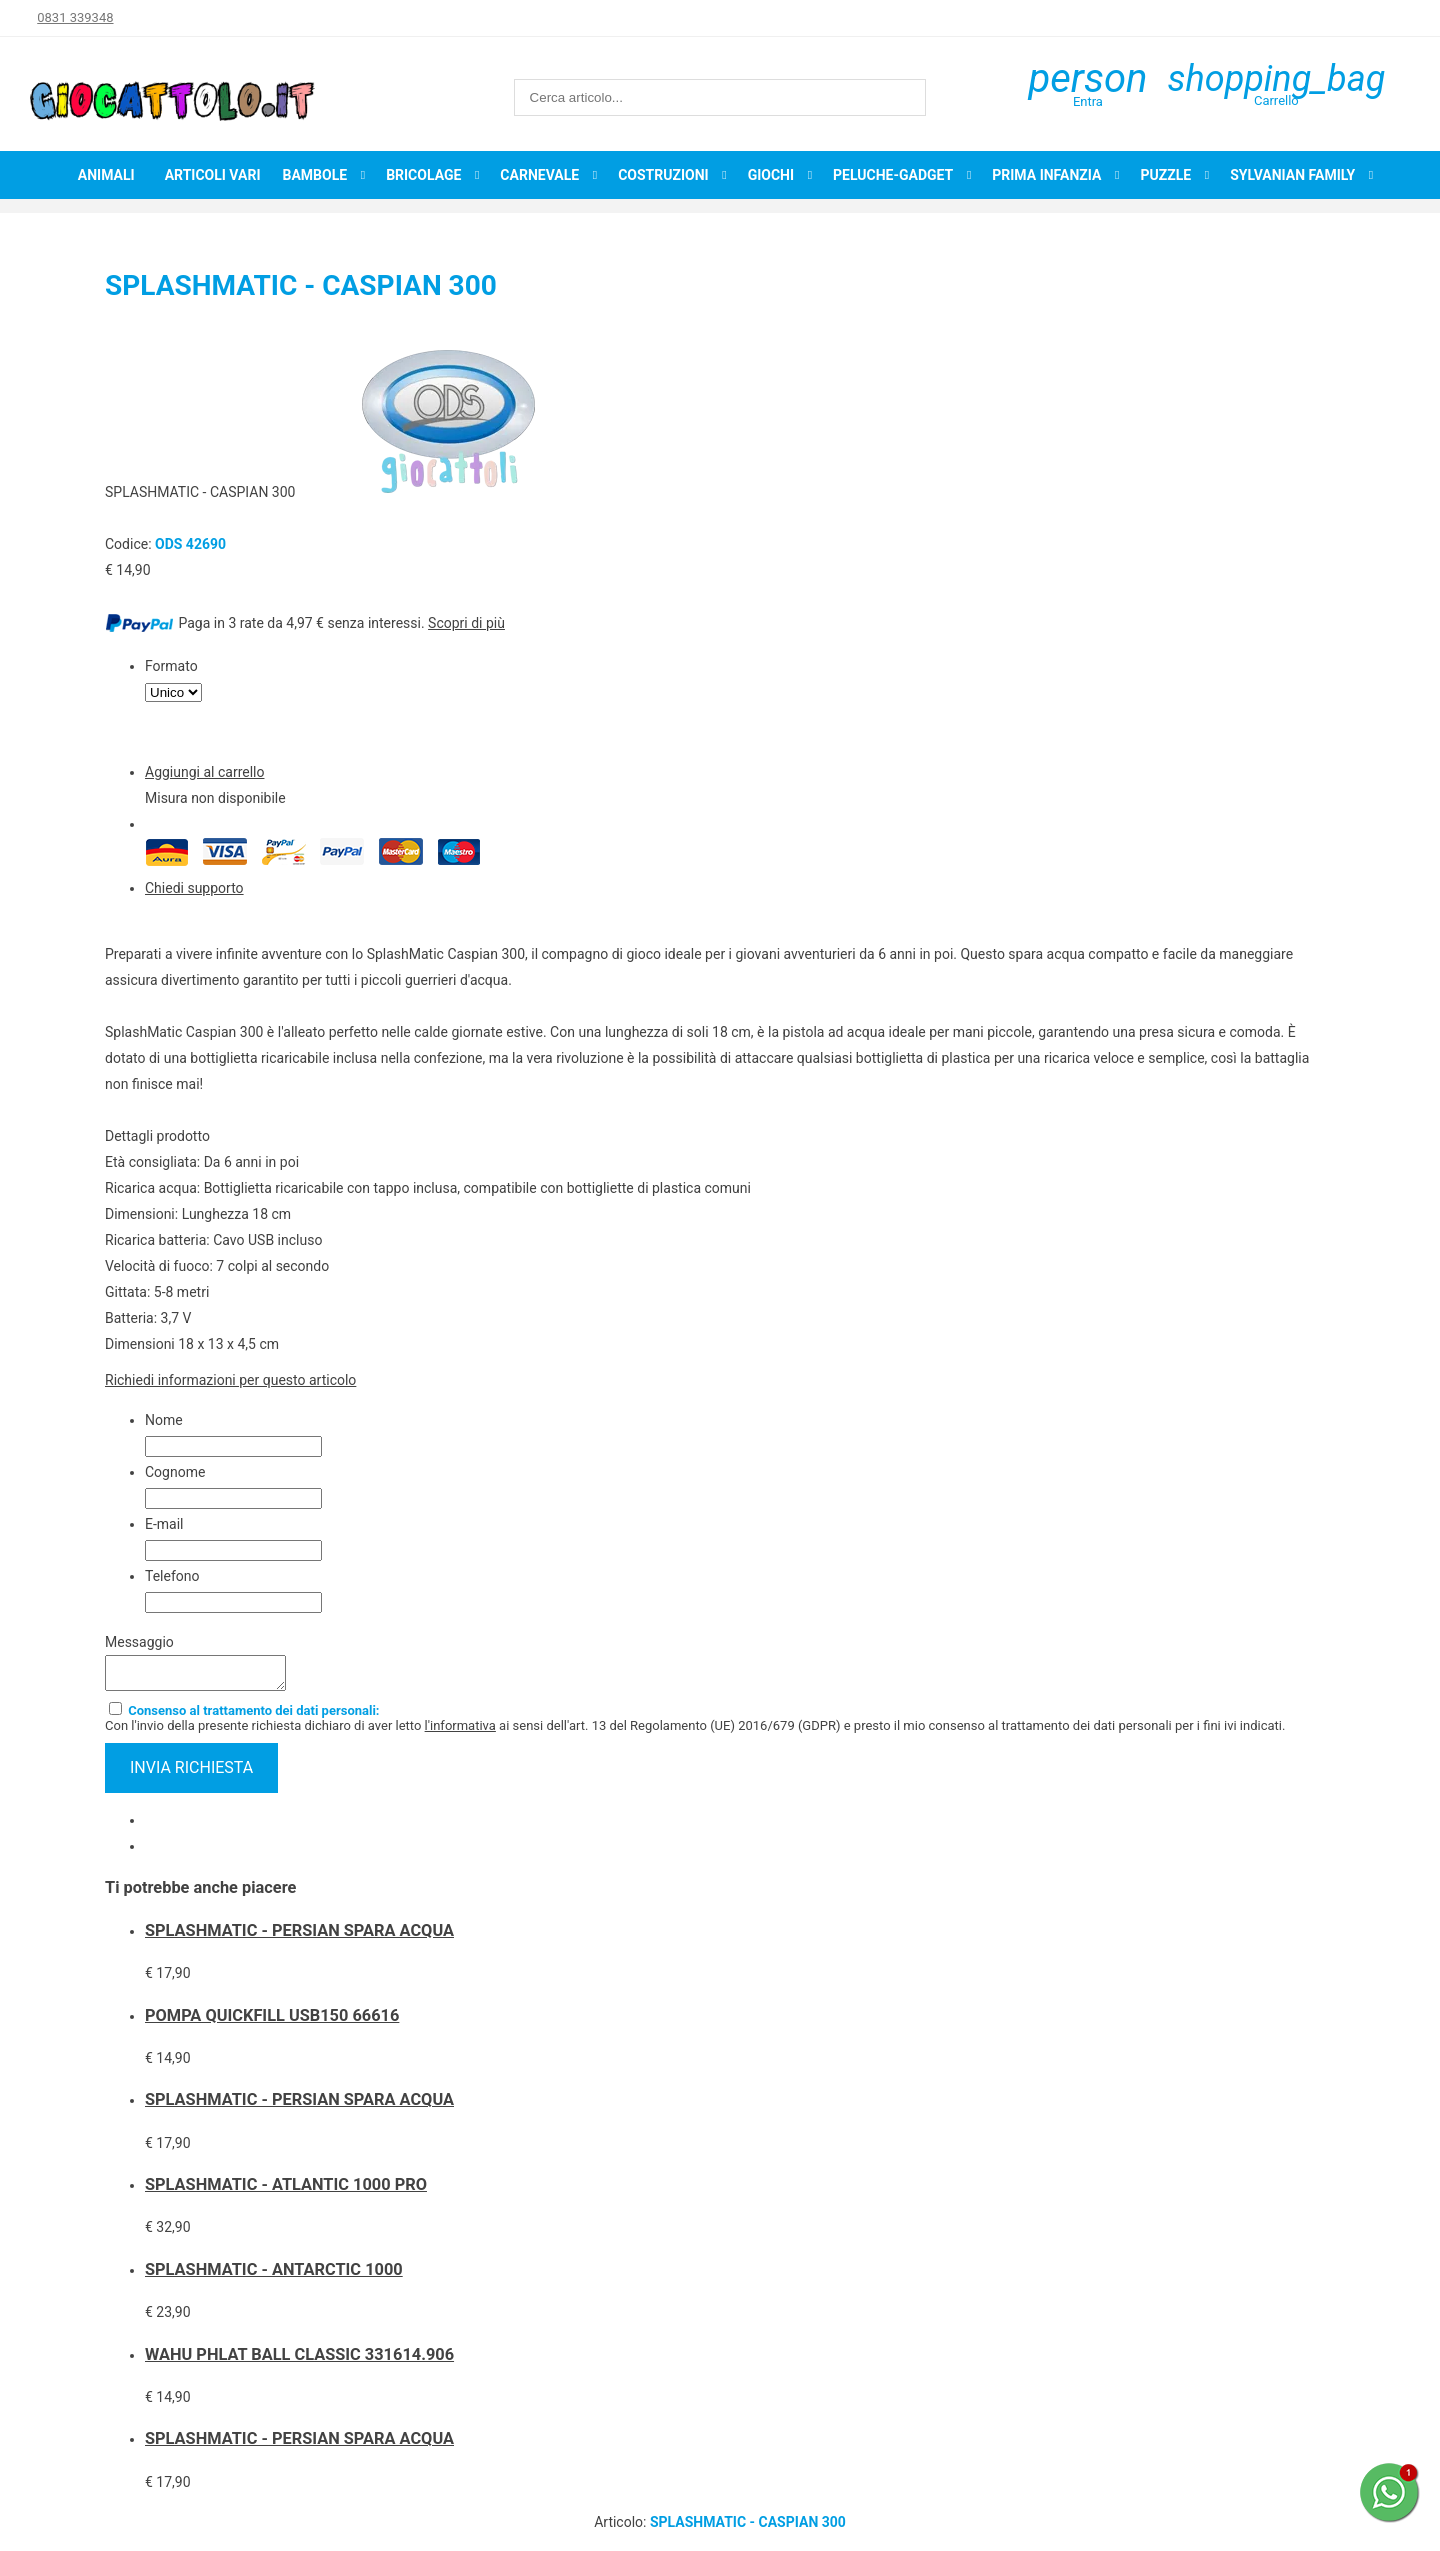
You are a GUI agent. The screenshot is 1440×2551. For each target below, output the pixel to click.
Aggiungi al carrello (204, 772)
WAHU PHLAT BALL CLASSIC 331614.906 (299, 2360)
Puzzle (1165, 175)
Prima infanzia (1046, 175)
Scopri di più (466, 623)
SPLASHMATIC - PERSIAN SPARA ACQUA (299, 1936)
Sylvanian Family (1292, 175)
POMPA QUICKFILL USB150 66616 (272, 2021)
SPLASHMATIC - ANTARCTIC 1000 (274, 2275)
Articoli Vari (213, 175)
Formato (171, 666)
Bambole (314, 175)
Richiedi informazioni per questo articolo (230, 1380)
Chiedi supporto (194, 888)
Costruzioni (663, 175)
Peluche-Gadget (893, 175)
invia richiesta (191, 1773)
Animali (106, 175)
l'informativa (460, 1731)
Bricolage (423, 175)
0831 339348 (75, 17)
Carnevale (539, 175)
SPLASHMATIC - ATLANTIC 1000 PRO (286, 2190)
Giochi (771, 175)
